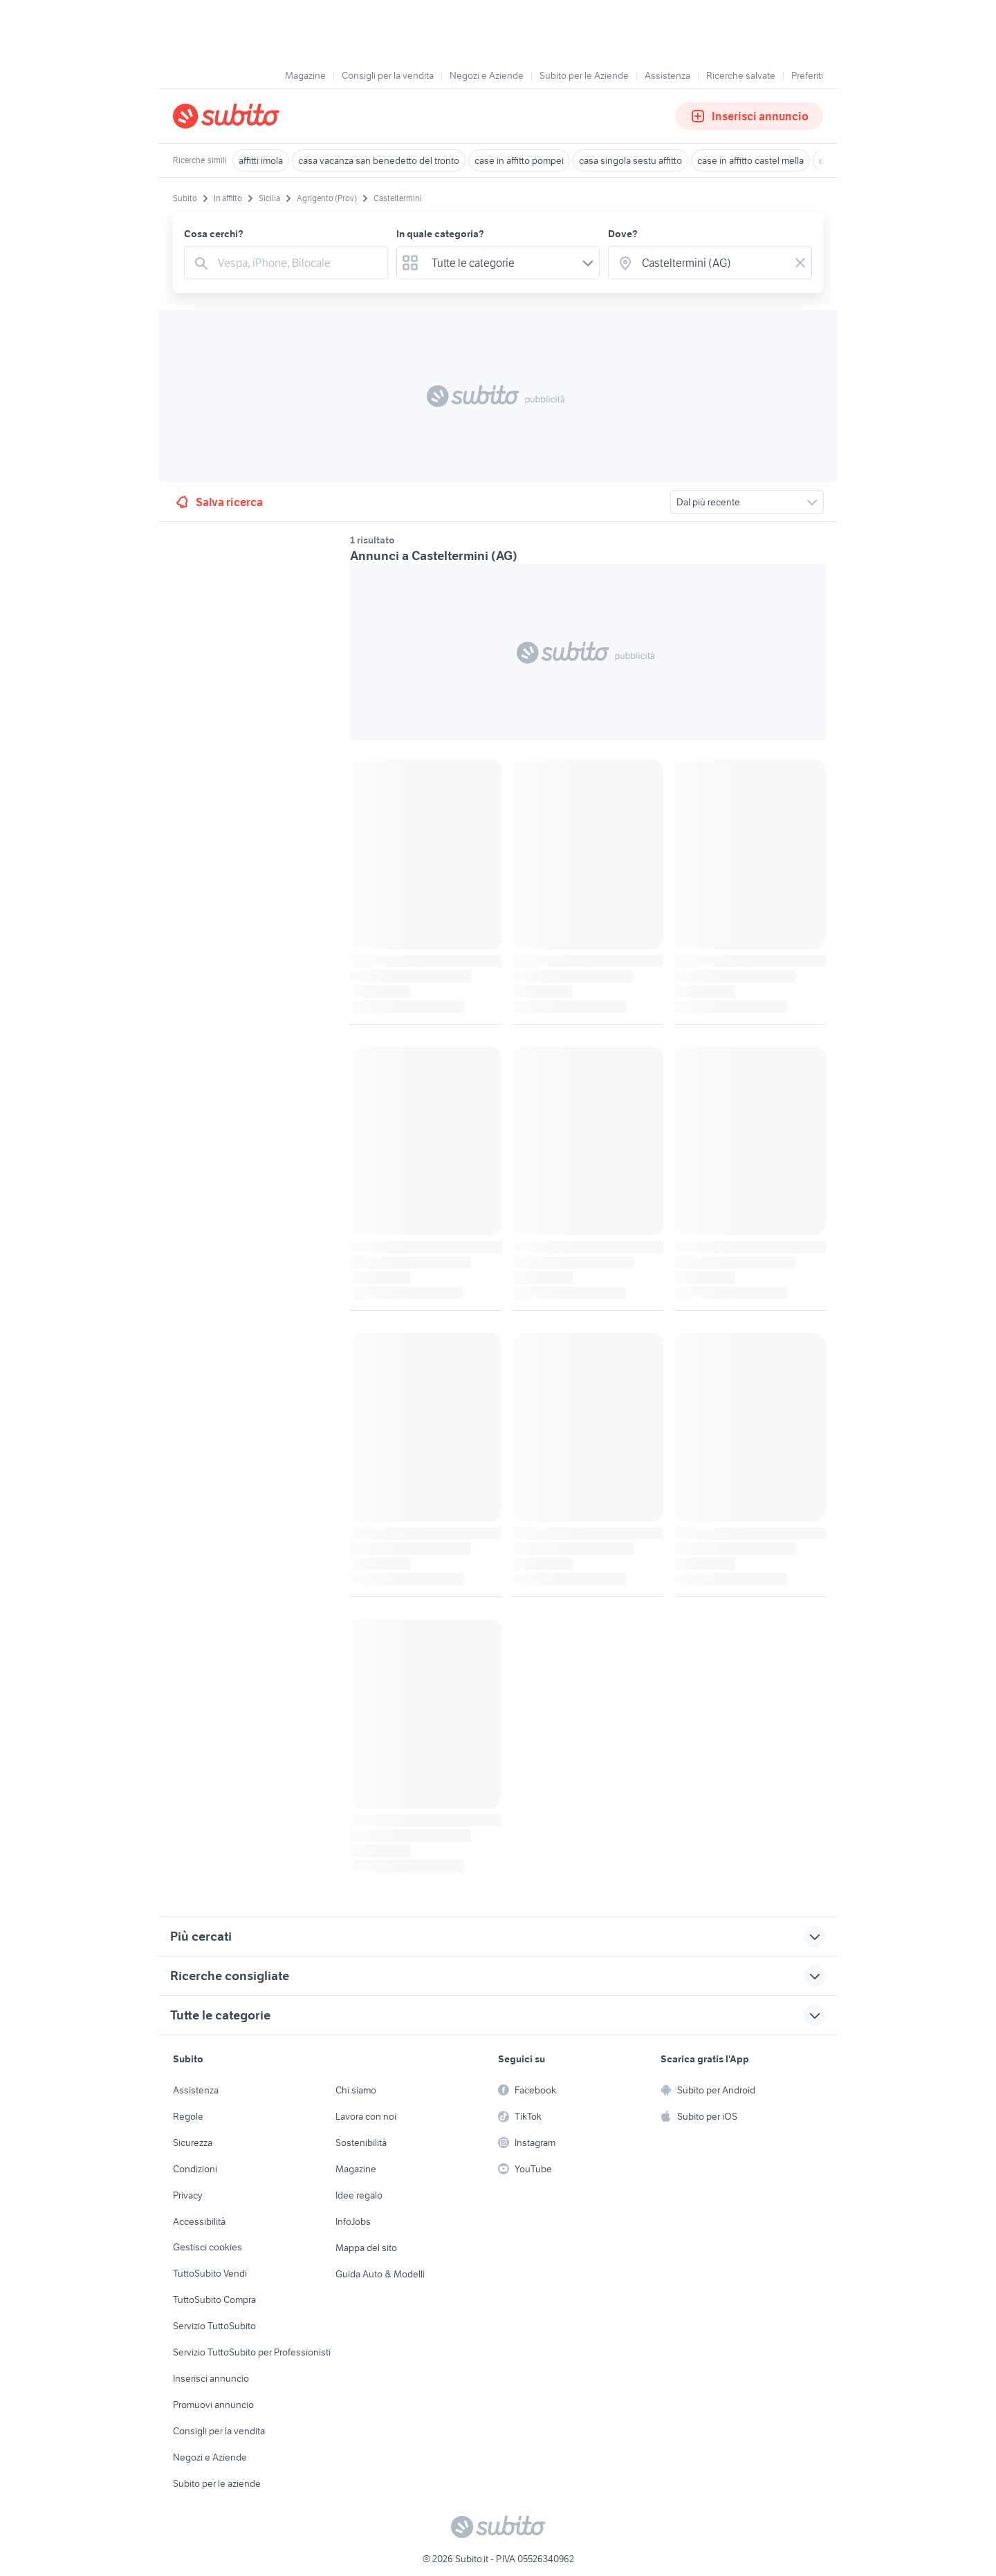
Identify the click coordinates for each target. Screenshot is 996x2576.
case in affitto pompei (519, 160)
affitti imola (261, 160)
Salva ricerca (218, 502)
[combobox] (298, 263)
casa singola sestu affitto (630, 160)
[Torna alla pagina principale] (252, 116)
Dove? (623, 233)
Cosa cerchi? (213, 233)
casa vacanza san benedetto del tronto (378, 160)
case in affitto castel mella (750, 160)
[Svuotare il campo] (800, 263)
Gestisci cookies (207, 2247)
